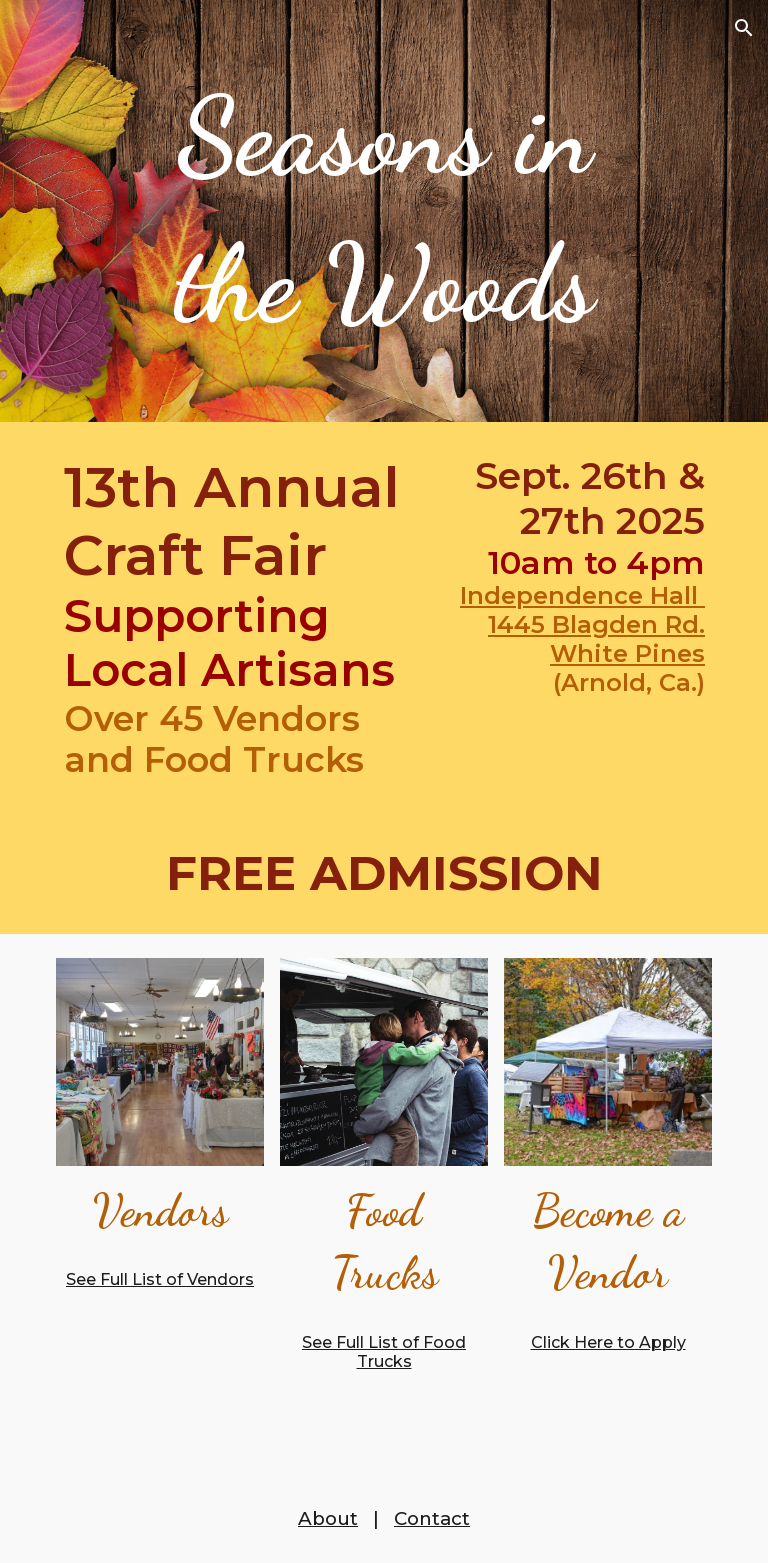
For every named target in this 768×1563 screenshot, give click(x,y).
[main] (383, 211)
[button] (744, 28)
